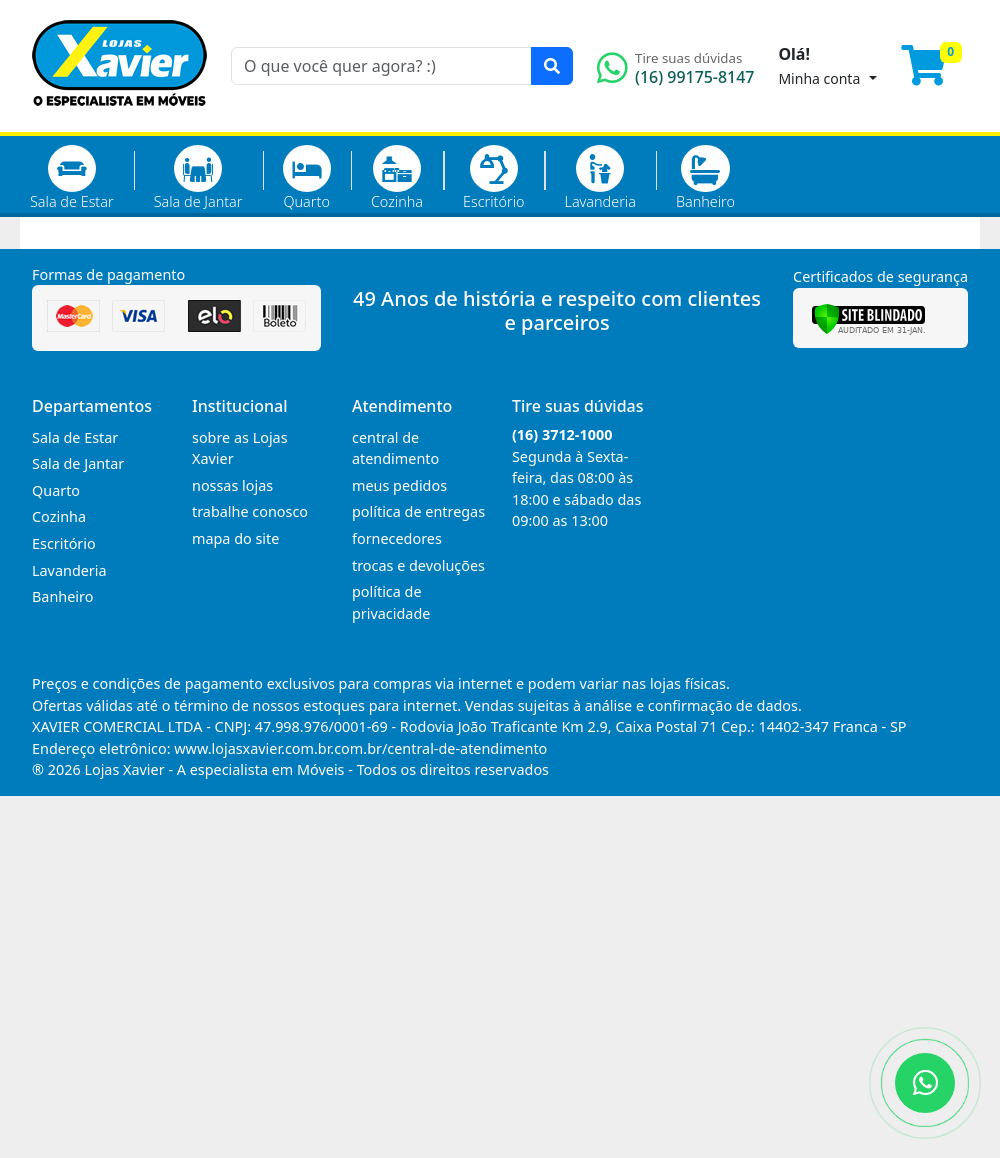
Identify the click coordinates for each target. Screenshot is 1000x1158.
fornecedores (397, 538)
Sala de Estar (72, 178)
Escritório (493, 178)
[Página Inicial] (119, 120)
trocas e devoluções (418, 565)
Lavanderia (599, 178)
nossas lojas (232, 485)
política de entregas (418, 511)
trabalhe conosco (250, 511)
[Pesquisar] (552, 66)
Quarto (307, 178)
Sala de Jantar (198, 178)
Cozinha (397, 178)
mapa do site (235, 538)
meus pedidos (399, 485)
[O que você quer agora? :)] (381, 66)
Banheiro (705, 178)
